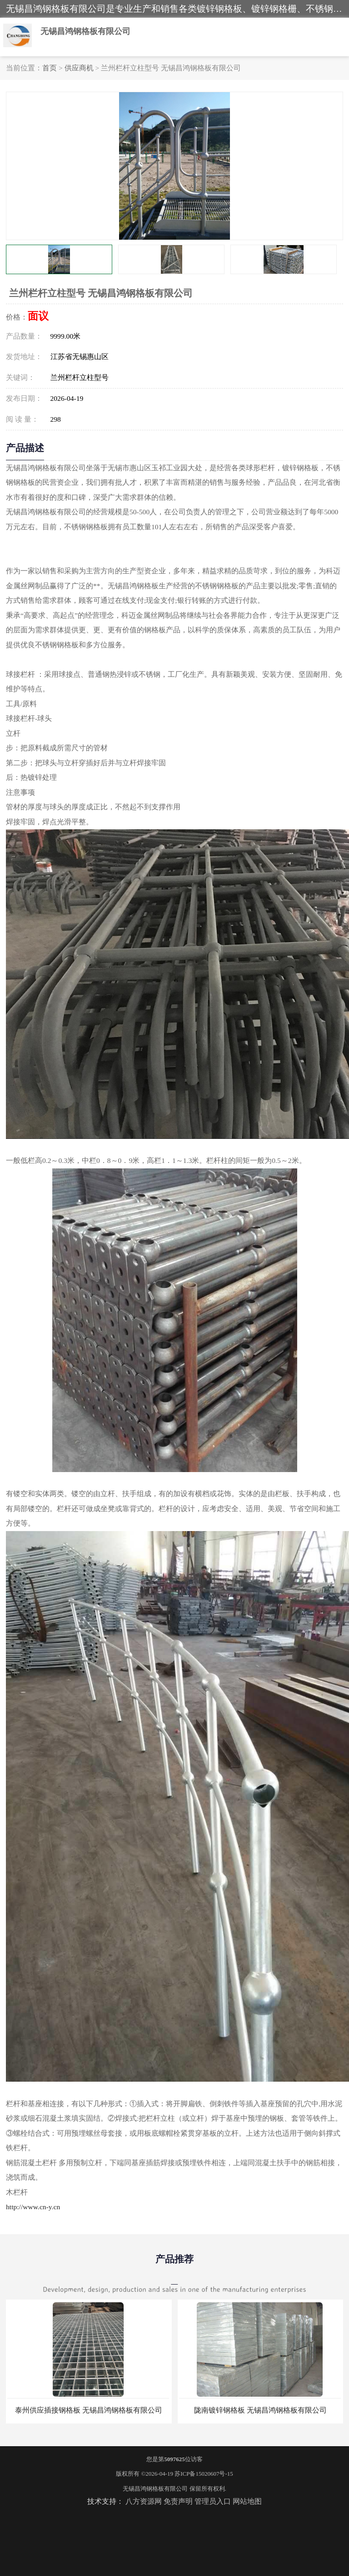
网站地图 (247, 2501)
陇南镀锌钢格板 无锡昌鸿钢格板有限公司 (260, 2410)
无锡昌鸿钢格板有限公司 (155, 2488)
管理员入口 (212, 2501)
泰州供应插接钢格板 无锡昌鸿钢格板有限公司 (88, 2410)
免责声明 (178, 2501)
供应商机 (79, 68)
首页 (49, 68)
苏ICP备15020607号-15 (203, 2473)
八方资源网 (143, 2501)
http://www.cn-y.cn (33, 2207)
